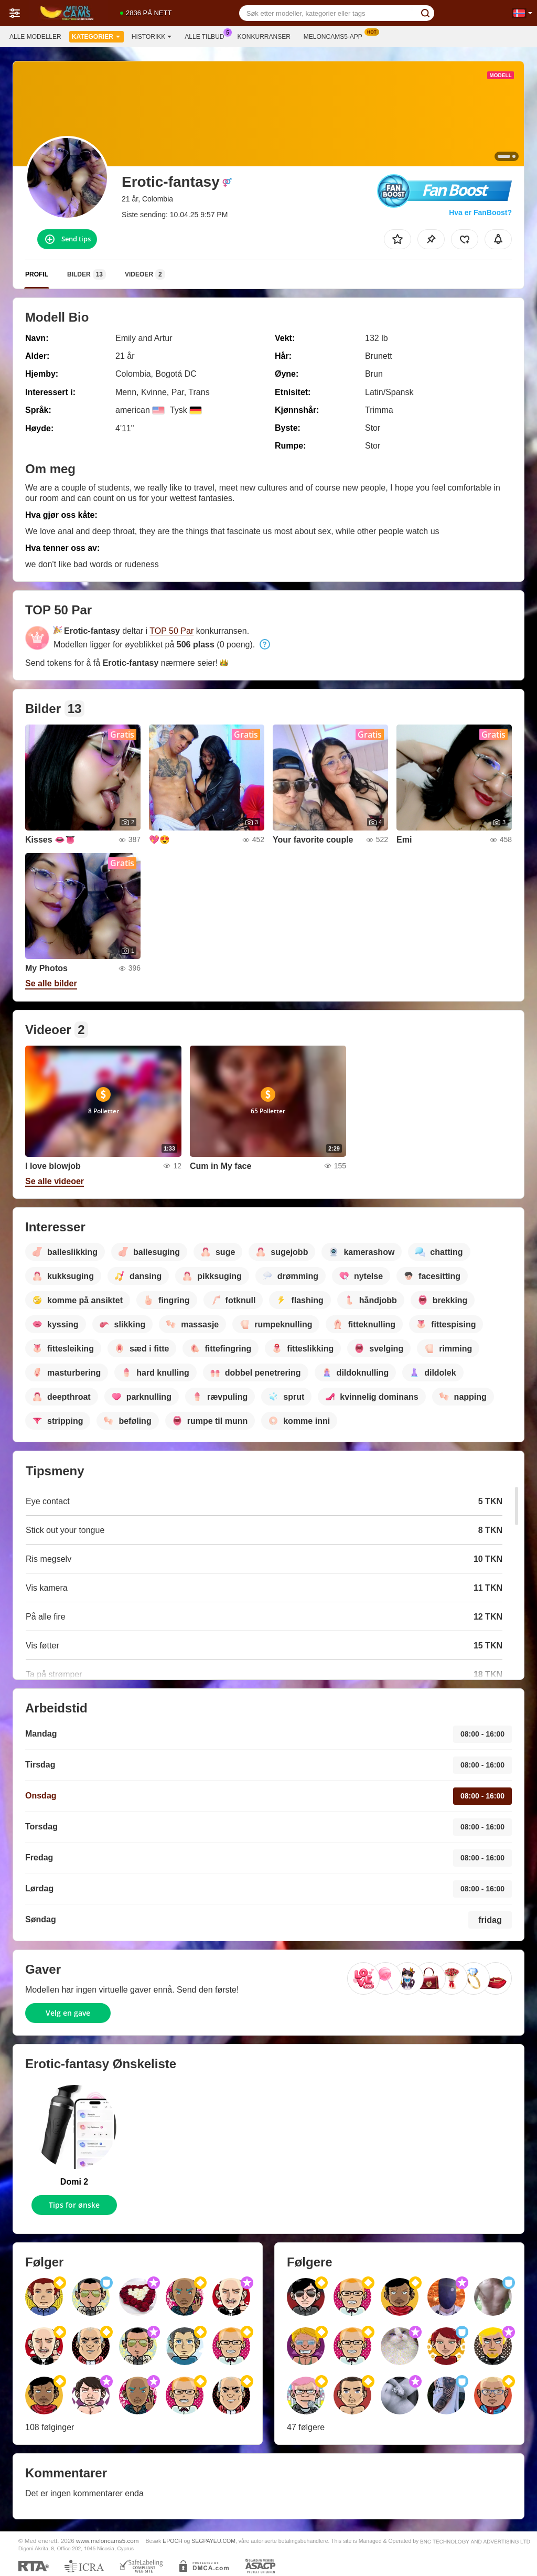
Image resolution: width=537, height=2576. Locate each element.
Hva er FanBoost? (480, 212)
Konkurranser (263, 36)
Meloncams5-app (336, 35)
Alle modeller (35, 36)
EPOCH (172, 2541)
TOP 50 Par (171, 630)
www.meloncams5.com (107, 2540)
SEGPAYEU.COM (213, 2541)
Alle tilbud (207, 35)
